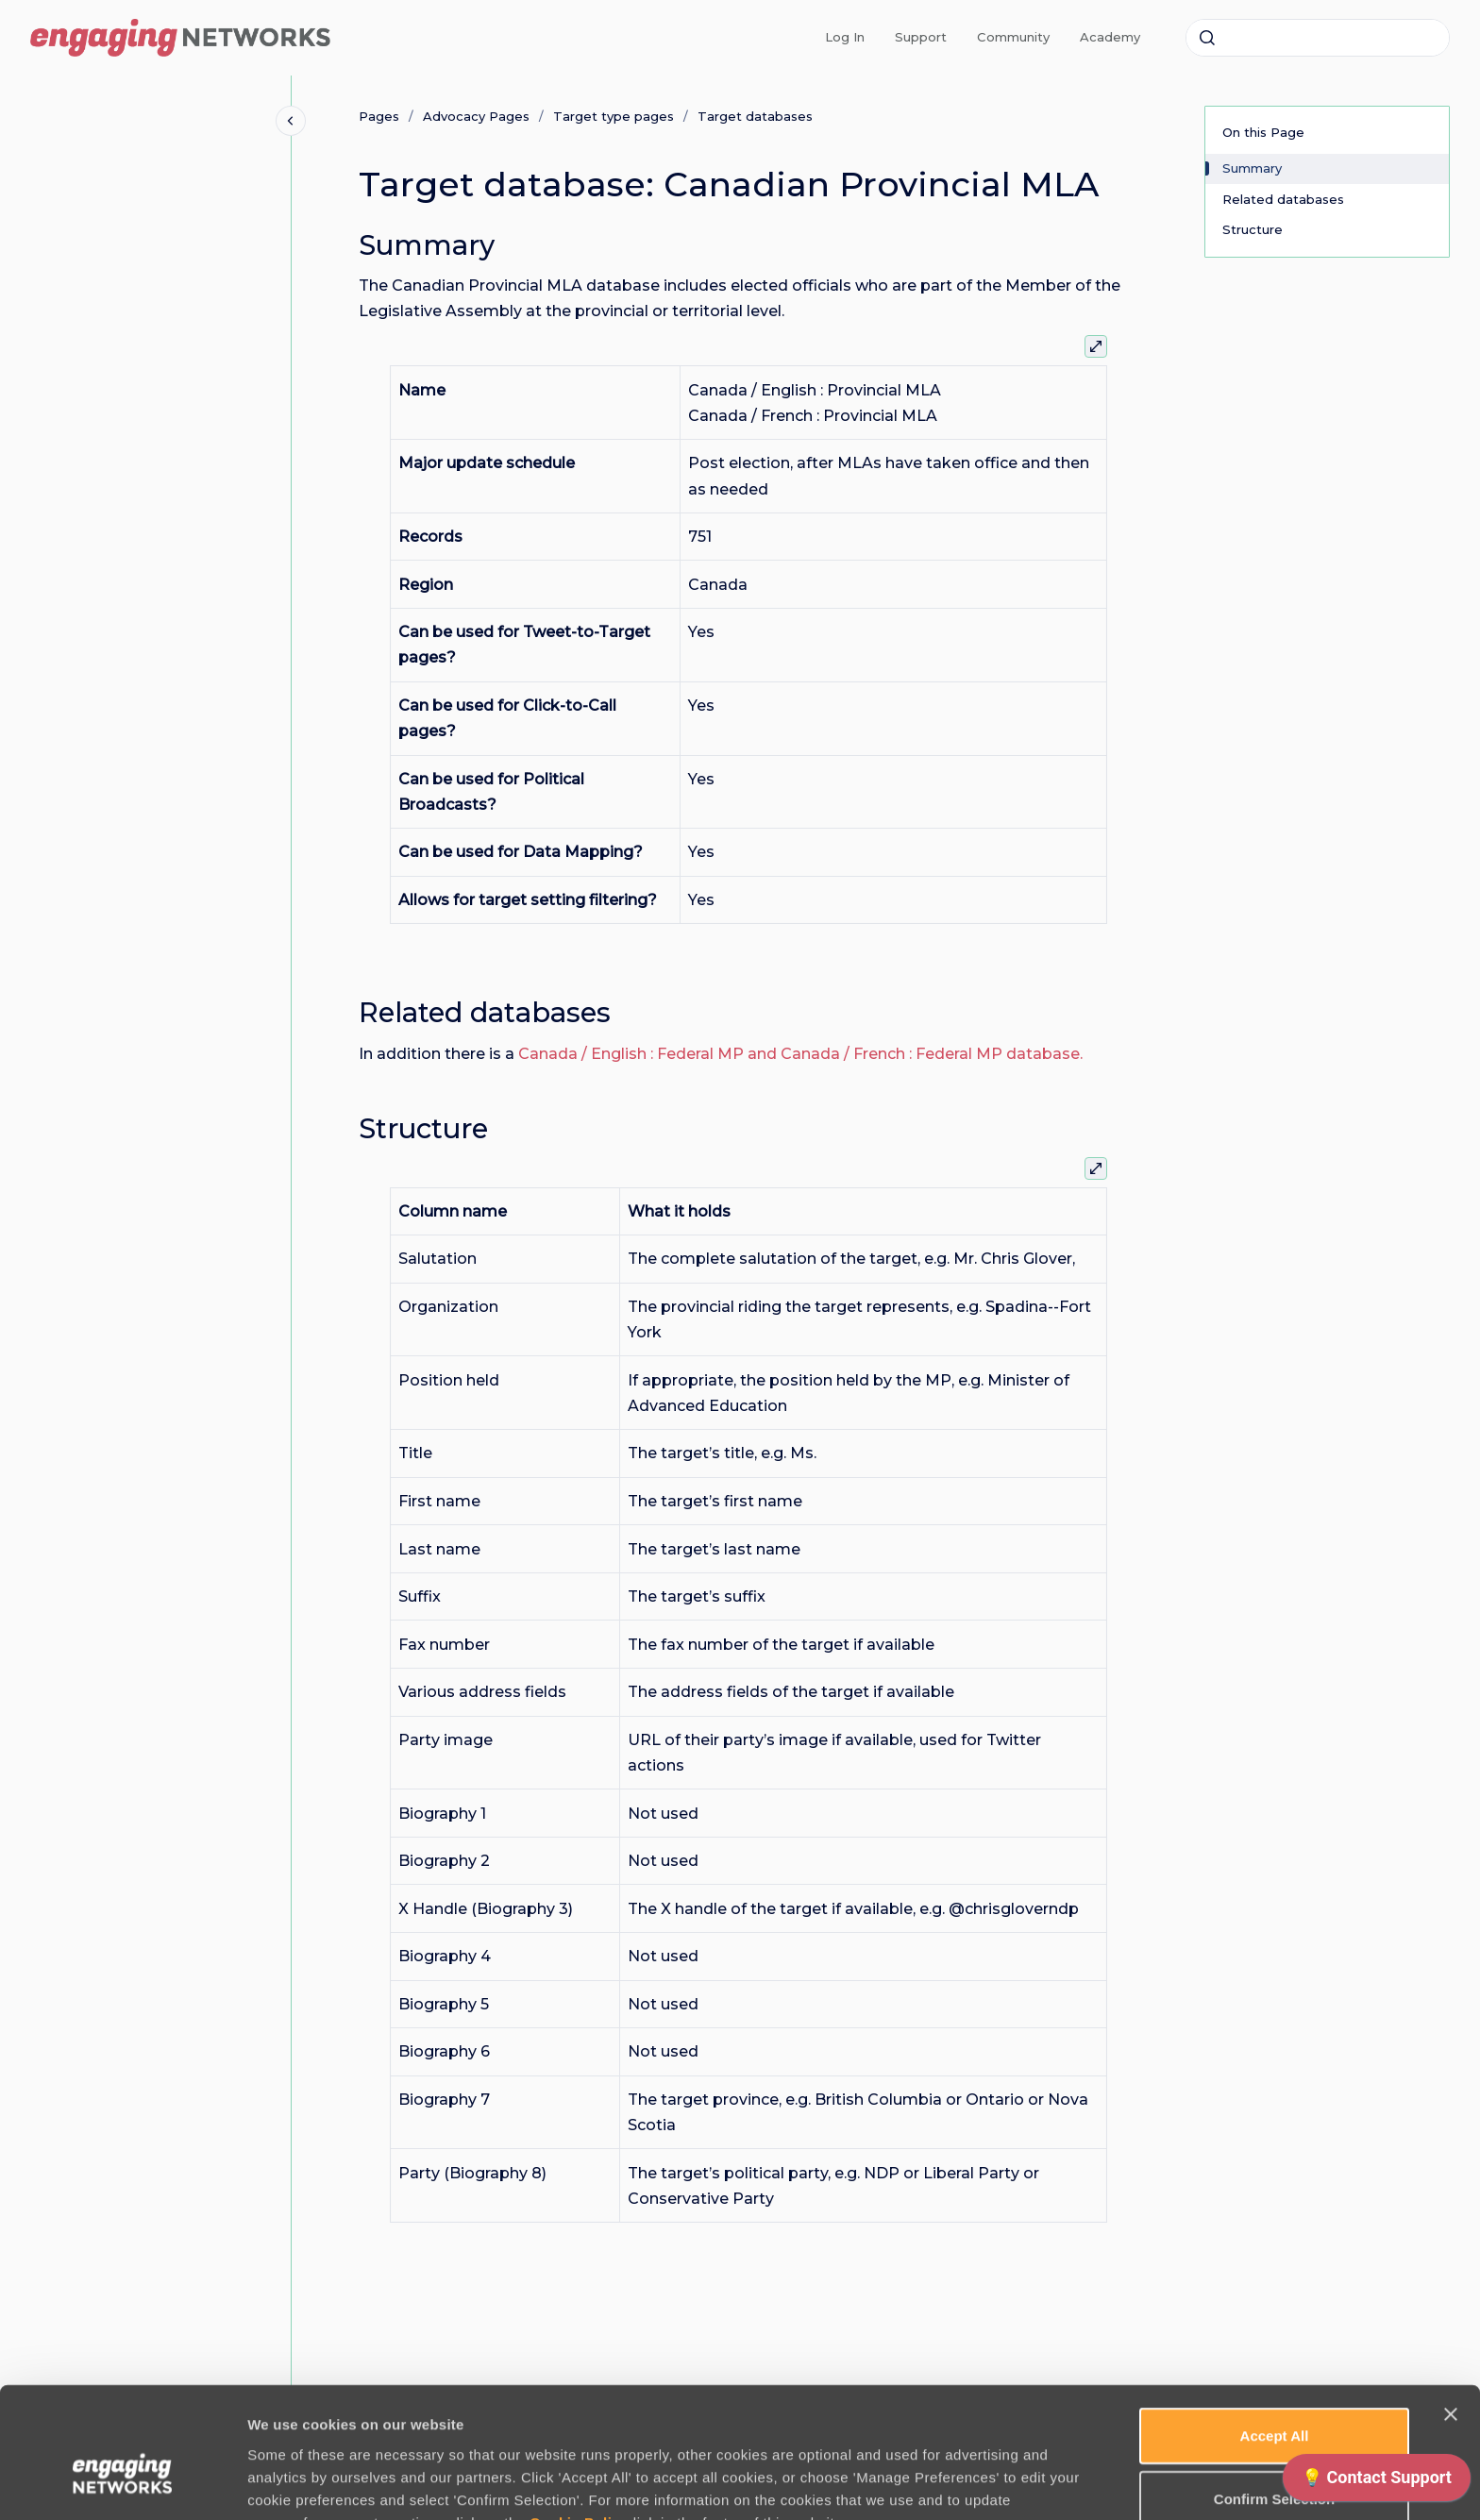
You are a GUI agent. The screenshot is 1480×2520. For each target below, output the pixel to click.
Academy (1110, 36)
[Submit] (1207, 38)
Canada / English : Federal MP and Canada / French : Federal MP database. (800, 1054)
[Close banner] (1450, 2314)
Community (1013, 36)
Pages (379, 116)
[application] (1376, 2482)
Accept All (1274, 2335)
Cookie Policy (579, 2421)
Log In (845, 36)
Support (921, 36)
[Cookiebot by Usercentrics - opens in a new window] (122, 2483)
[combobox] (1317, 38)
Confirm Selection (1274, 2399)
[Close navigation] (291, 121)
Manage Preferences (1016, 2483)
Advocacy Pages (476, 116)
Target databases (755, 116)
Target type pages (613, 116)
